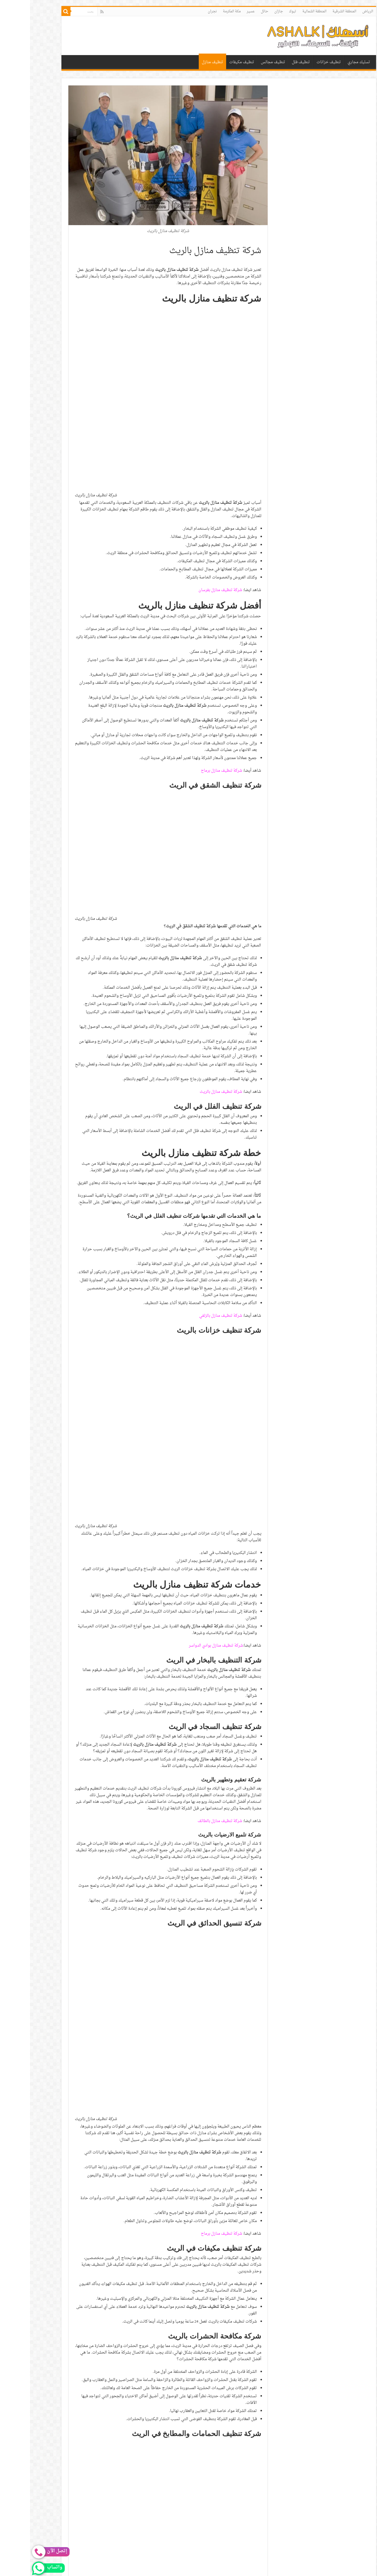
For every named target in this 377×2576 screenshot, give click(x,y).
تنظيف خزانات (298, 62)
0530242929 (130, 2200)
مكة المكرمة (201, 11)
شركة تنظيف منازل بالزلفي (190, 1135)
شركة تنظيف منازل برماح (191, 590)
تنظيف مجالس (243, 62)
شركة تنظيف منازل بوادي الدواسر (186, 1284)
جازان (248, 11)
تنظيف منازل (182, 62)
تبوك (262, 11)
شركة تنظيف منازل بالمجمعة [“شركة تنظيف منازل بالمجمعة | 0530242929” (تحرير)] (208, 2178)
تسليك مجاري (328, 62)
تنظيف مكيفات (211, 62)
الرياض (337, 11)
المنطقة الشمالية (284, 11)
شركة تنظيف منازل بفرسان (190, 409)
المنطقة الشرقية (314, 11)
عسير (221, 11)
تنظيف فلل (271, 62)
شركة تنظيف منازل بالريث (191, 911)
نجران (182, 11)
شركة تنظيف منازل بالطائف (189, 1460)
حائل (234, 11)
